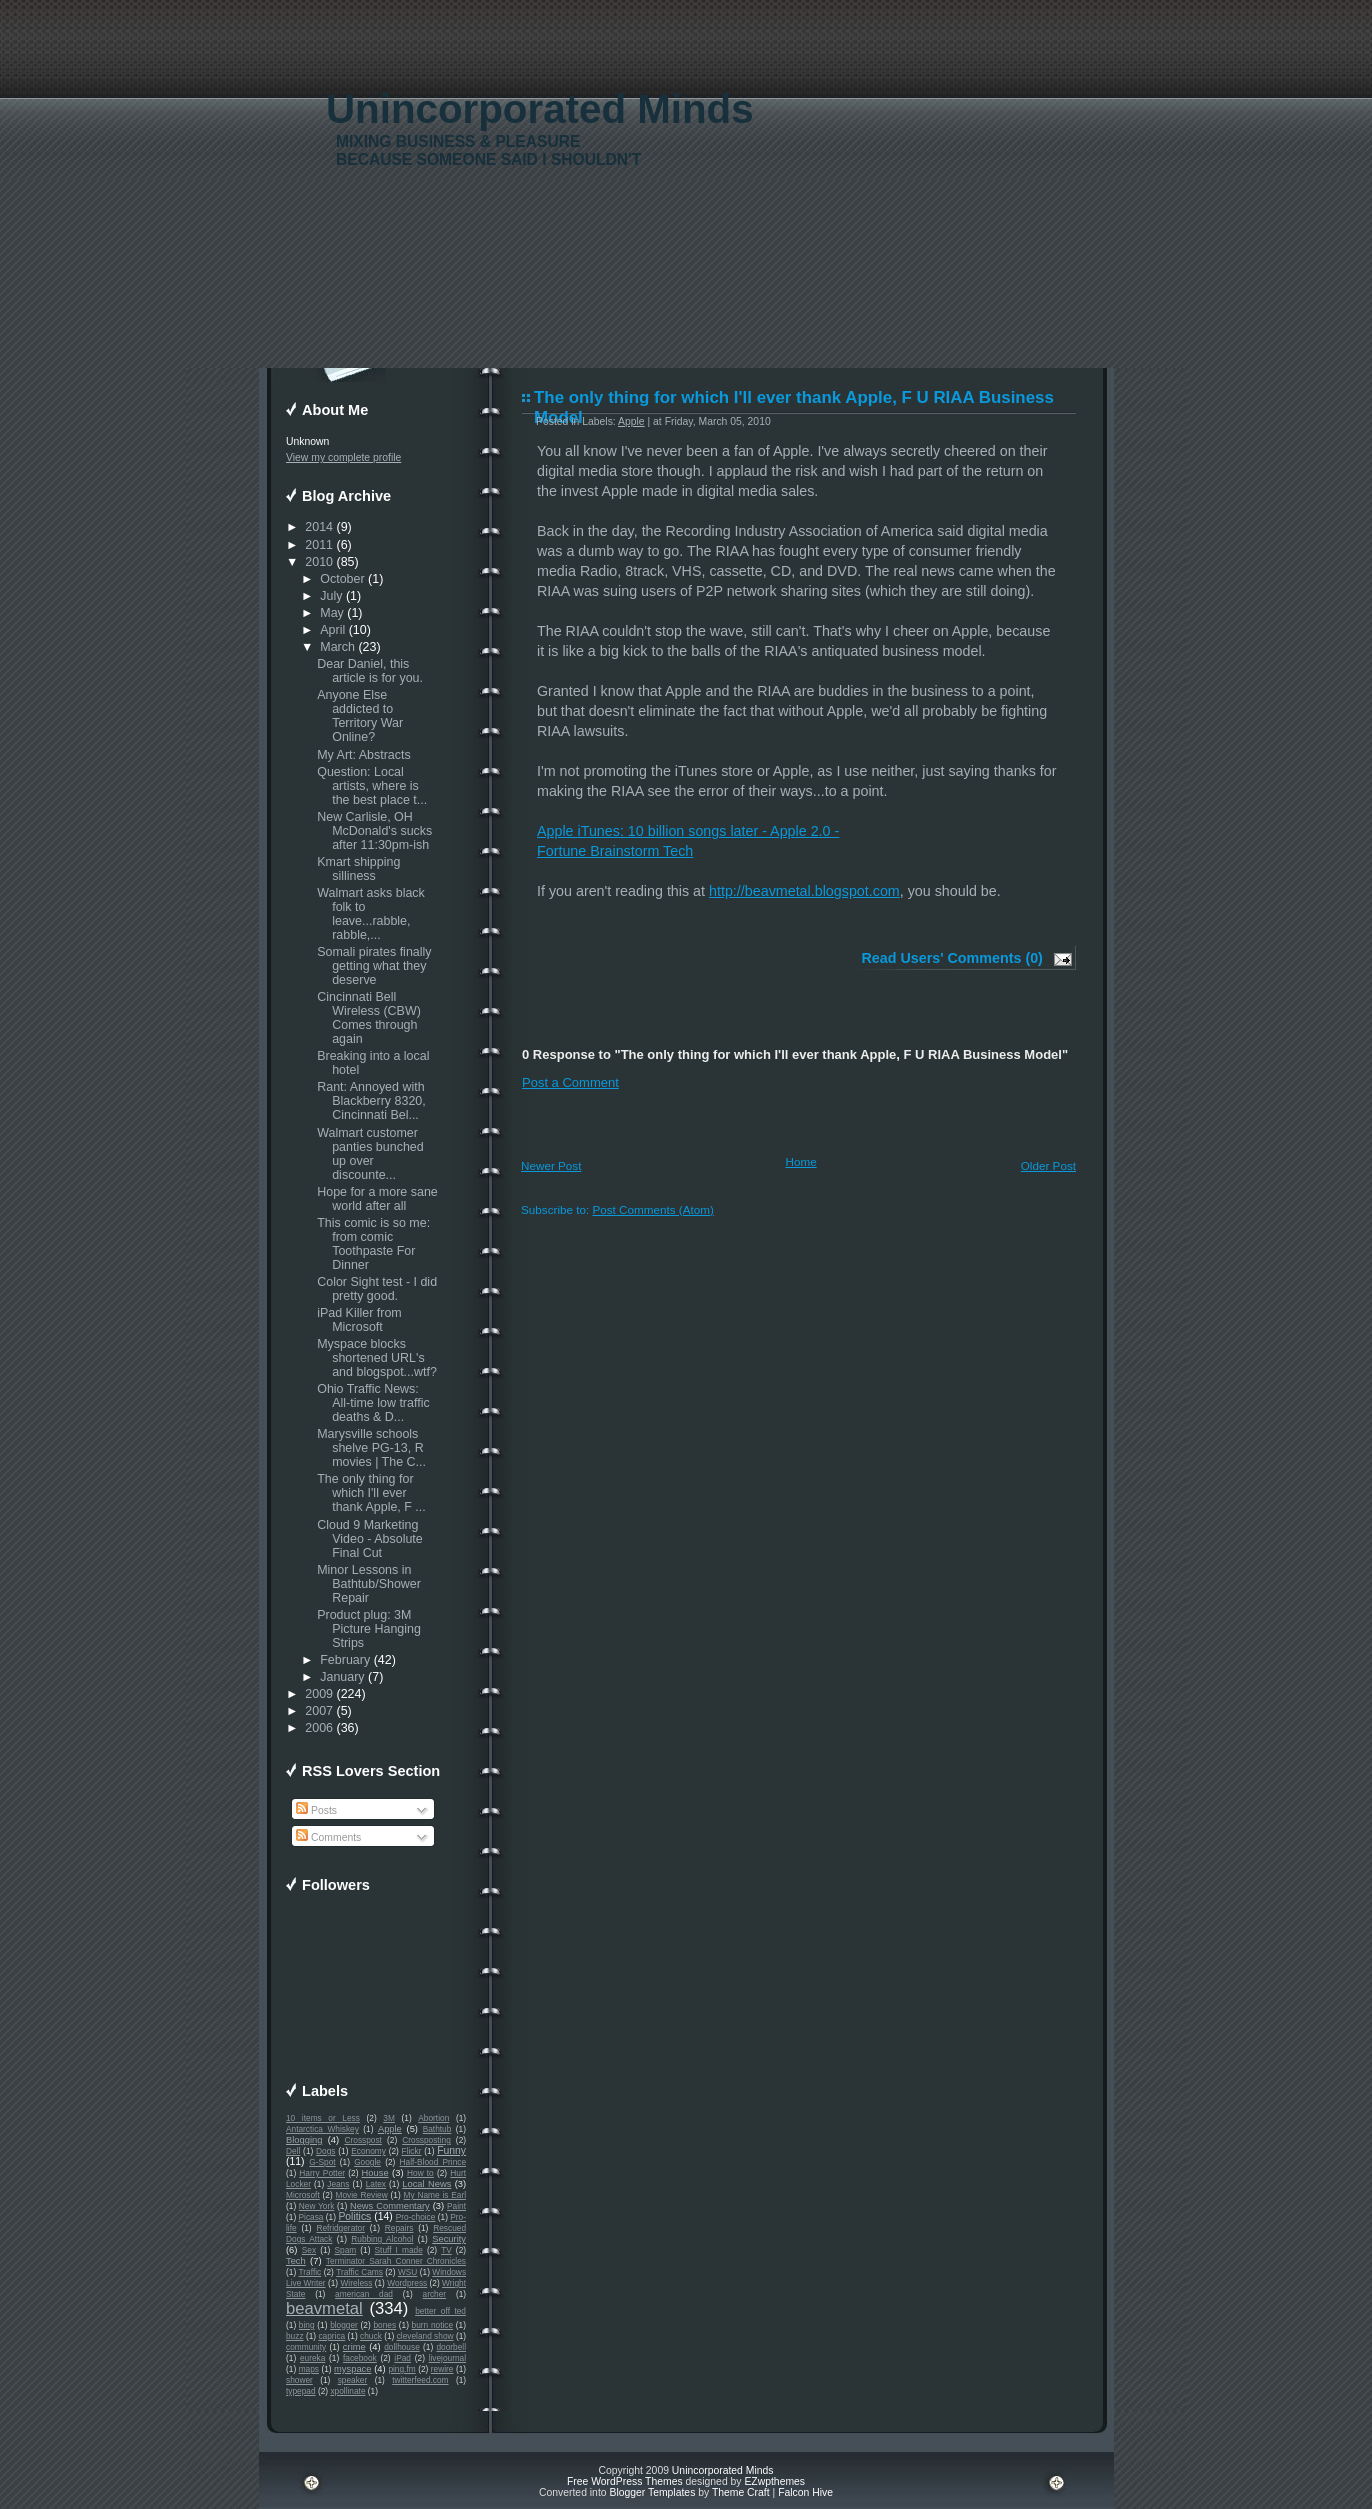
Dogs (325, 2151)
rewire (442, 2369)
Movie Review (362, 2195)
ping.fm (401, 2369)
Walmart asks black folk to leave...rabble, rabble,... (371, 914)
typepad (301, 2391)
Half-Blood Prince (433, 2162)
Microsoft (303, 2195)
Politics (354, 2216)
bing (307, 2325)
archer (435, 2294)
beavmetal (324, 2308)
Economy (368, 2151)
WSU (407, 2272)
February (345, 1660)
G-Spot (322, 2162)
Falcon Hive (805, 2492)
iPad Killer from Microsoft (359, 1320)
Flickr (412, 2151)
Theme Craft (741, 2492)
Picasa (311, 2217)
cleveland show (425, 2336)
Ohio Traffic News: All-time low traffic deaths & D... (373, 1403)
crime (354, 2347)
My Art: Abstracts (364, 755)
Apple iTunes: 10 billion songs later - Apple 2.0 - (688, 831)
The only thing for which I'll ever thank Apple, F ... (371, 1493)
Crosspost (363, 2140)
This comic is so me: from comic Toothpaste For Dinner (373, 1244)
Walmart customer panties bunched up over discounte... (370, 1154)
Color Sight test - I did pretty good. (377, 1289)
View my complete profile (343, 457)
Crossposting (426, 2140)
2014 (319, 527)
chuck (371, 2336)
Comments (328, 1837)
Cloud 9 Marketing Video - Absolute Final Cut (370, 1539)
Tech (296, 2261)
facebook (360, 2358)
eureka (312, 2358)
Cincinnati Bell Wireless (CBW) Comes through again (369, 1018)
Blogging (304, 2140)
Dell (293, 2151)
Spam (345, 2250)
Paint (456, 2206)
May (332, 613)
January (342, 1677)
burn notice (433, 2325)
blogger (344, 2325)
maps (309, 2369)
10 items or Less (323, 2118)
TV (446, 2250)
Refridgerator (340, 2228)
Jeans (338, 2184)
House (375, 2173)
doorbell (451, 2347)
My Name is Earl (435, 2195)
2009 (319, 1694)
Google (367, 2162)
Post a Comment (570, 1082)
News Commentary (390, 2206)
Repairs (399, 2228)
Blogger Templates (652, 2492)
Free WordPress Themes (625, 2481)
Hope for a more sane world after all (377, 1199)
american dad (364, 2294)
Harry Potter (322, 2173)
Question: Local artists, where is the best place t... (372, 786)
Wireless (356, 2283)
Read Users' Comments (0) (952, 958)
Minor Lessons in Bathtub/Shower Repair (369, 1584)
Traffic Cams (359, 2272)
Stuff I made (399, 2250)
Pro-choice (416, 2217)
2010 (319, 562)
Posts (316, 1810)
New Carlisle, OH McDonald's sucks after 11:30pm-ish (374, 831)
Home (801, 1161)
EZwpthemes (774, 2481)
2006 (319, 1728)
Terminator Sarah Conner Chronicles (396, 2261)
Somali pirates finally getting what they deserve (374, 966)
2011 (319, 545)
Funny (451, 2150)
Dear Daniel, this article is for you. (370, 671)
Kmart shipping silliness (358, 869)
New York (316, 2206)
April (332, 630)
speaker (353, 2380)
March (337, 647)
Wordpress (407, 2283)
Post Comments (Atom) (652, 1209)
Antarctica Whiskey (322, 2129)
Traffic (310, 2272)
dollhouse (402, 2347)
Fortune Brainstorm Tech (615, 851)
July (331, 596)
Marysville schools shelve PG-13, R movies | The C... (371, 1448)
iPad (402, 2358)
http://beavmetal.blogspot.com (804, 891)
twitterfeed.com (420, 2380)
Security (449, 2239)
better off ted (440, 2311)
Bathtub (437, 2129)
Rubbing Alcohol (382, 2239)
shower (299, 2380)
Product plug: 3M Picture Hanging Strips (369, 1629)
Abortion (433, 2118)
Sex (309, 2250)
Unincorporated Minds (540, 109)
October (342, 579)
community (306, 2347)
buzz (295, 2336)
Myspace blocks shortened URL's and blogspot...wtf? (377, 1358)
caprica (331, 2336)
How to (420, 2173)
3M (389, 2118)
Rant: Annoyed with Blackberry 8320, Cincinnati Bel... (371, 1101)
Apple (390, 2129)
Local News (426, 2184)
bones (384, 2325)
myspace (352, 2369)
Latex (376, 2184)
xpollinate (347, 2391)
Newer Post (551, 1165)
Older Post (1048, 1165)
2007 (319, 1711)
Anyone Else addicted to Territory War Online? (360, 716)
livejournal (447, 2358)
